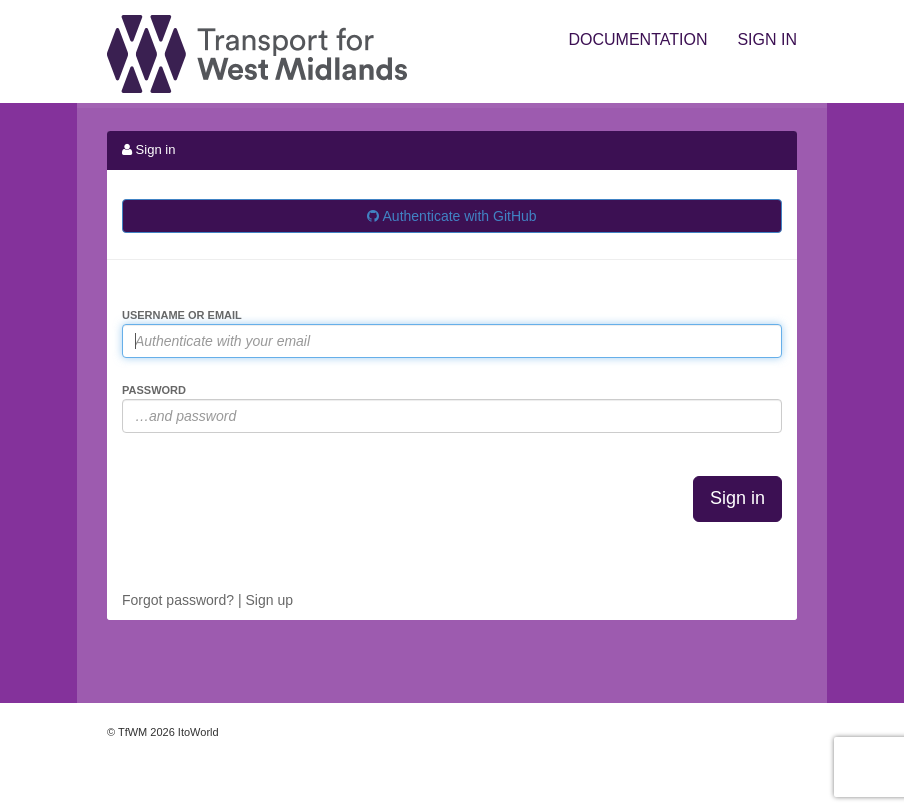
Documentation (637, 39)
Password (154, 390)
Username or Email (182, 315)
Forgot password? (178, 600)
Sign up (268, 600)
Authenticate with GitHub (451, 216)
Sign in (767, 39)
